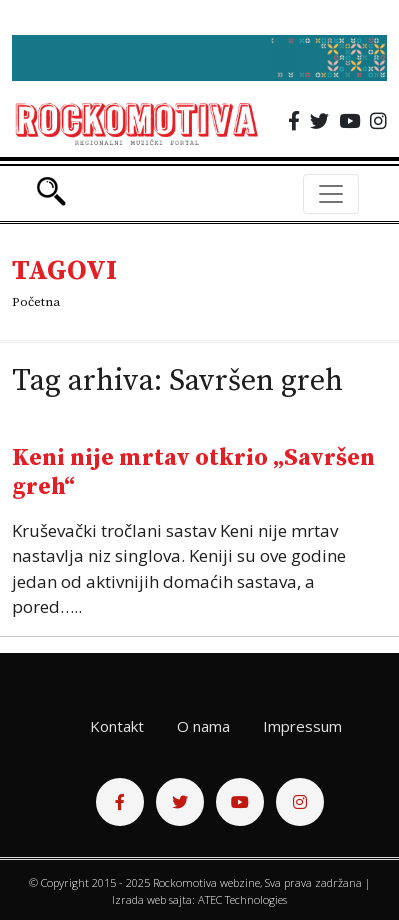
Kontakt (117, 726)
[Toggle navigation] (331, 194)
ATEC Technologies (242, 899)
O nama (203, 726)
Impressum (302, 726)
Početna (36, 302)
